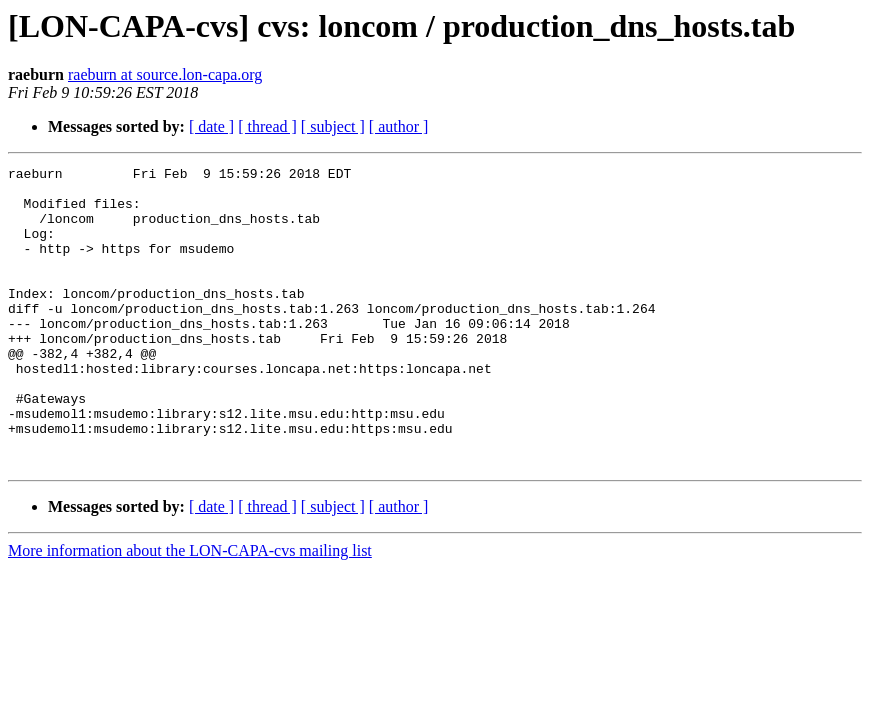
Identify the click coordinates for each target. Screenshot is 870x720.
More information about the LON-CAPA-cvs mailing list (190, 610)
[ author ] (399, 126)
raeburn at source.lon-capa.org (165, 74)
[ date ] (211, 126)
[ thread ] (267, 126)
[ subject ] (333, 126)
